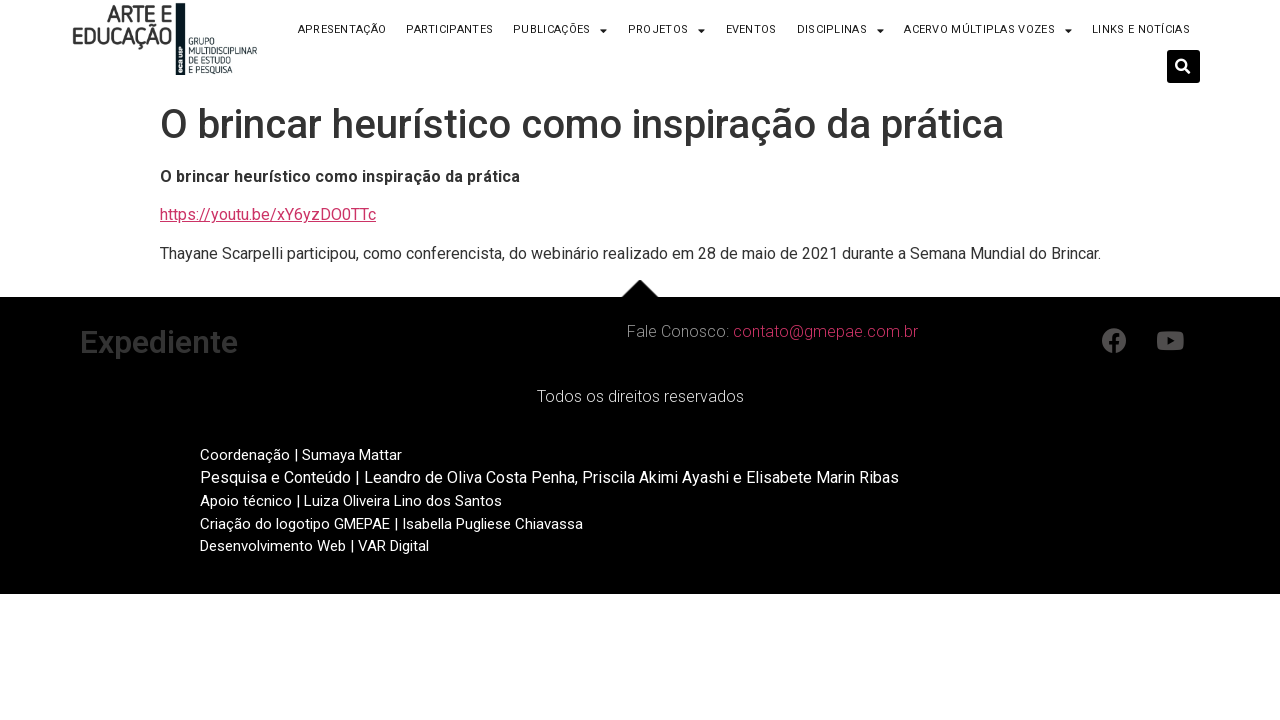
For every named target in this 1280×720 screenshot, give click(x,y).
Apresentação (342, 29)
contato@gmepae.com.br (825, 331)
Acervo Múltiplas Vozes (988, 30)
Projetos (667, 30)
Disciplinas (841, 30)
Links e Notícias (1141, 29)
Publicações (560, 30)
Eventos (751, 29)
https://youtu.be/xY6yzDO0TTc (268, 214)
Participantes (449, 29)
